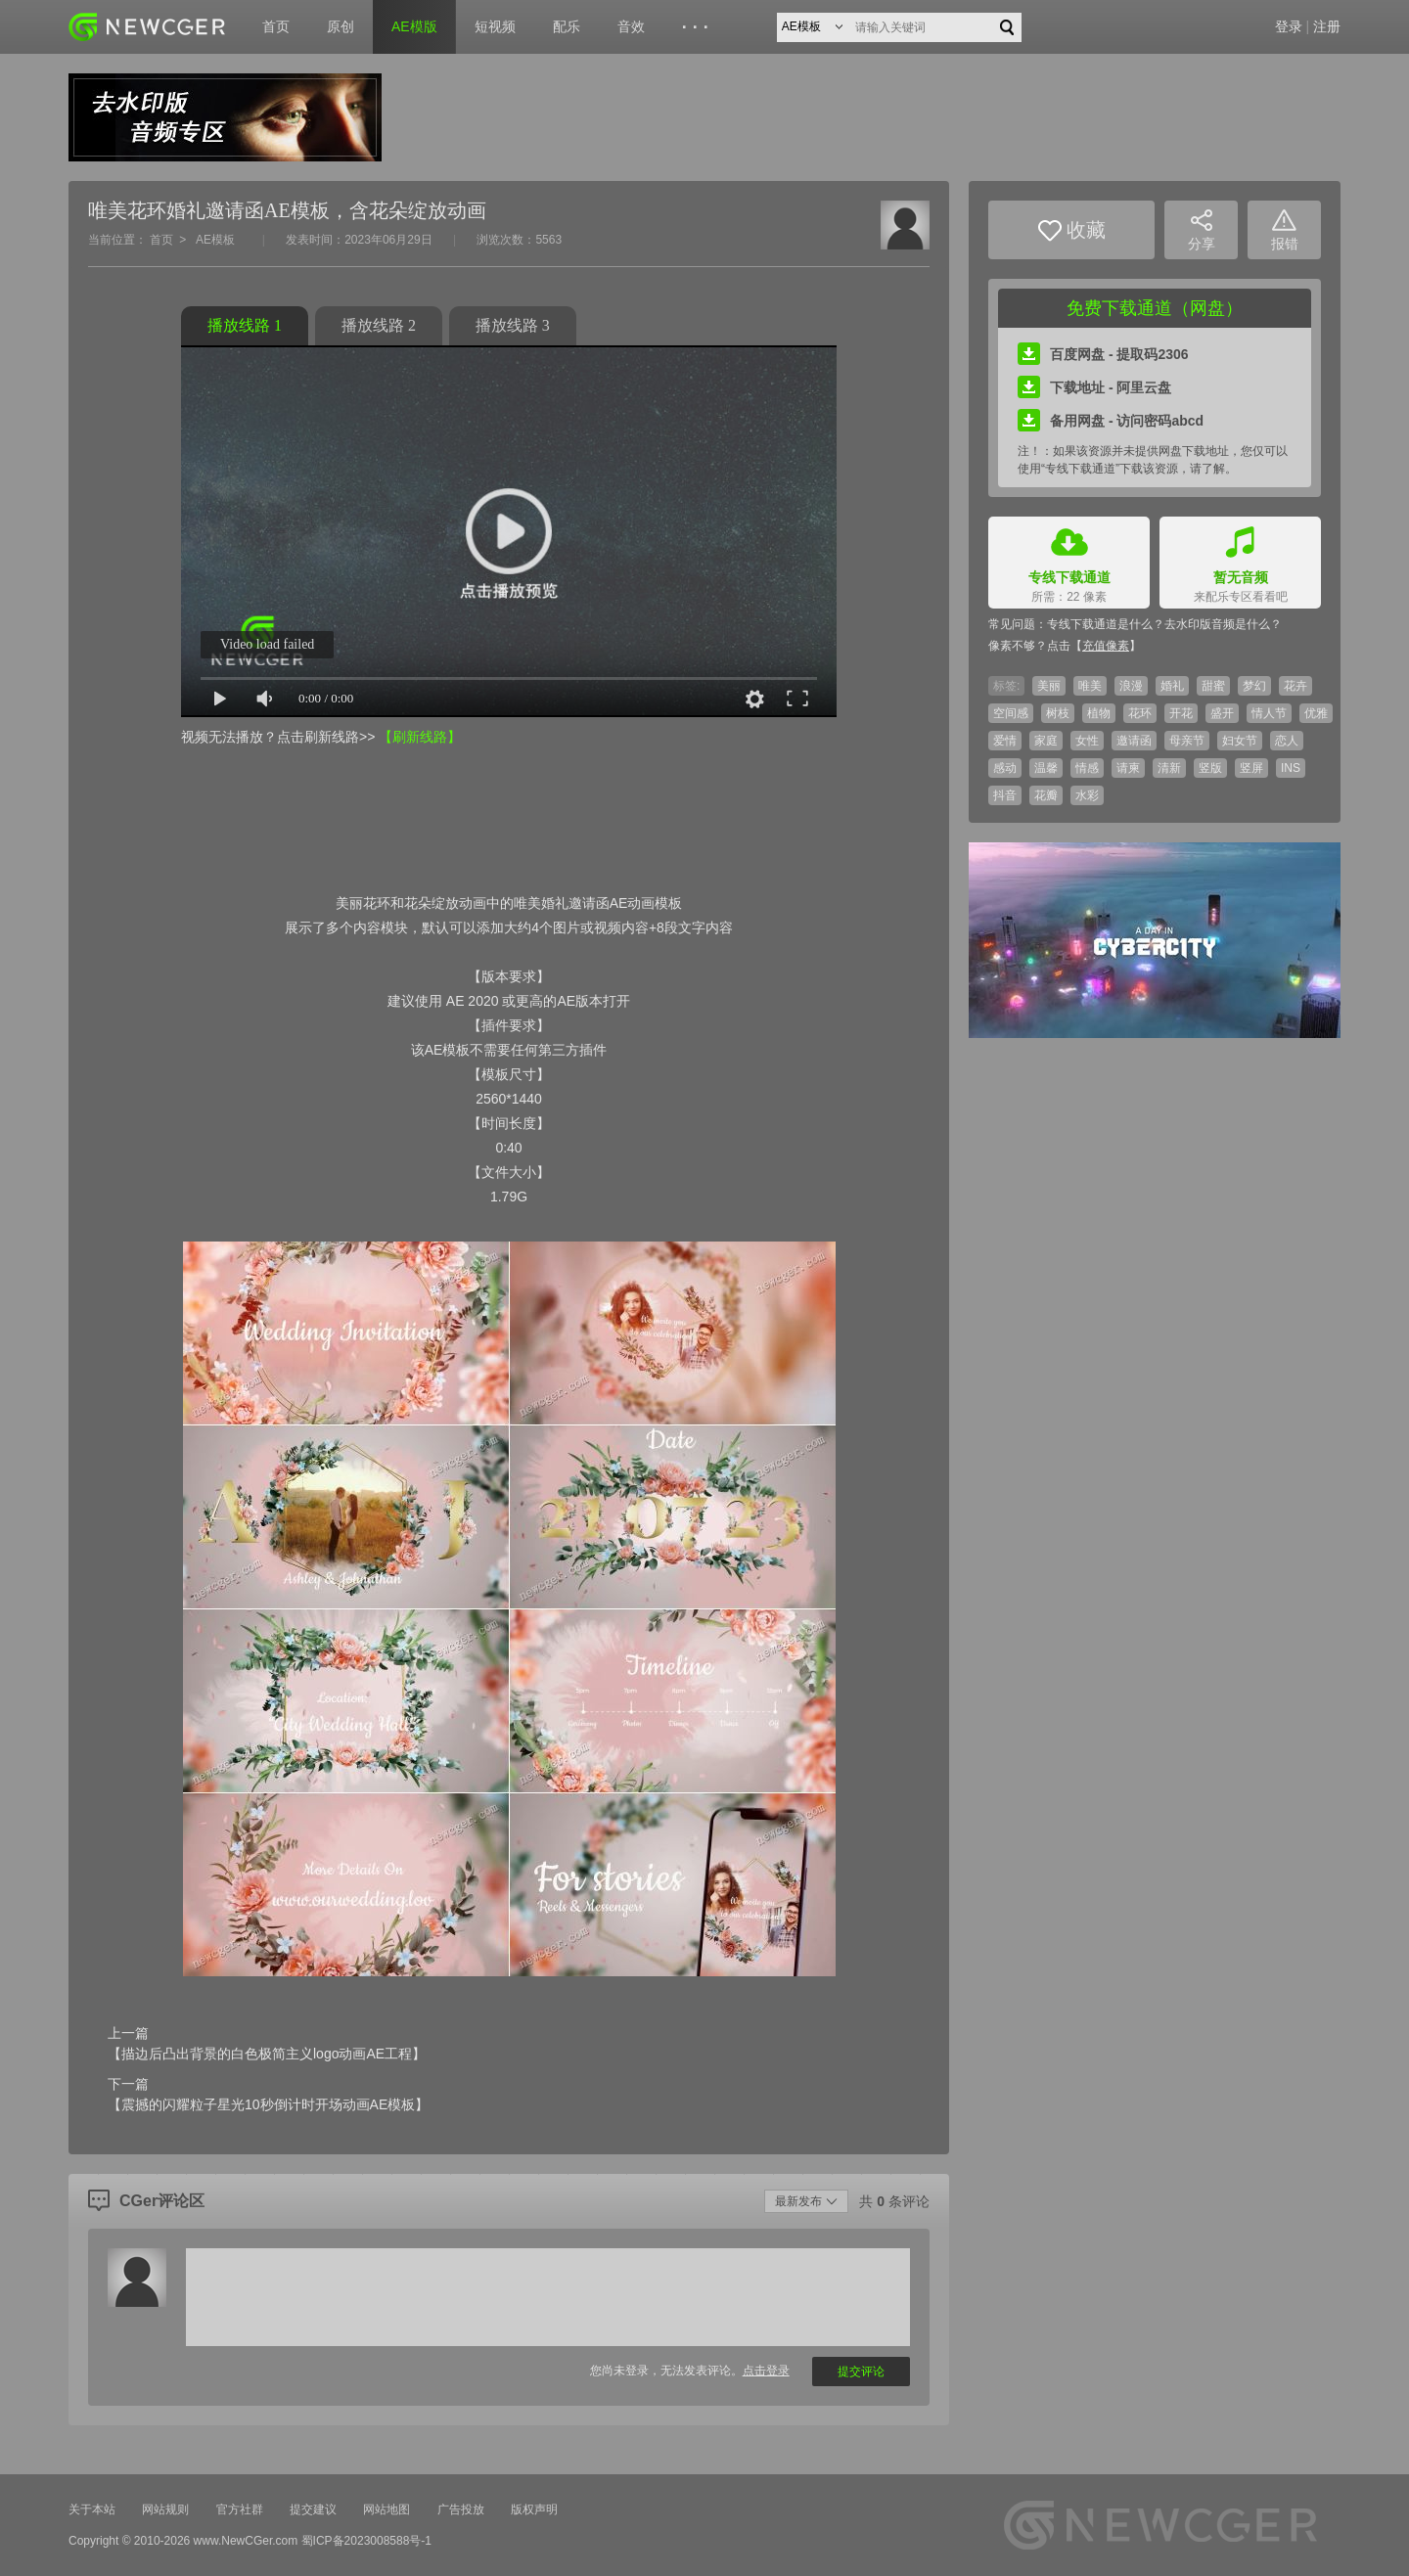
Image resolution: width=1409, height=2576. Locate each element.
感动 (1005, 768)
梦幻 (1254, 686)
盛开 (1222, 713)
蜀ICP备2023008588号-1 (366, 2541)
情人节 (1269, 713)
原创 (340, 26)
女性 (1087, 740)
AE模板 (215, 240)
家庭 (1046, 740)
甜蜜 (1213, 686)
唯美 (1090, 686)
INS (1290, 768)
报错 (1284, 230)
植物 (1099, 713)
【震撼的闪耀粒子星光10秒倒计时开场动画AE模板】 (268, 2104)
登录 (1288, 26)
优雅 (1316, 713)
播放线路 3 (513, 325)
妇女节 (1239, 740)
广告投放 (460, 2509)
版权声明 (534, 2509)
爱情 (1005, 740)
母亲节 (1186, 740)
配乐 (566, 26)
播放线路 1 (244, 325)
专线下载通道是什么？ (1105, 624)
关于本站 (91, 2509)
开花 (1181, 713)
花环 (1140, 713)
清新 (1169, 768)
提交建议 (313, 2509)
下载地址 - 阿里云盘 (1094, 387)
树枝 (1057, 713)
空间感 (1010, 713)
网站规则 (165, 2509)
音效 (631, 26)
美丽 (1049, 686)
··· (698, 27)
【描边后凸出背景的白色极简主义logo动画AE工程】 (267, 2053)
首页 (276, 26)
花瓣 (1046, 795)
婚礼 (1172, 686)
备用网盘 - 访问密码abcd (1111, 421)
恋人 (1286, 740)
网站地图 (386, 2509)
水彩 (1087, 795)
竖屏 (1251, 768)
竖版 (1210, 768)
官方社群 (239, 2509)
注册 (1327, 26)
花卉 (1295, 686)
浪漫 (1131, 686)
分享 (1201, 230)
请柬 (1128, 768)
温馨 (1046, 768)
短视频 (495, 26)
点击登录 (766, 2370)
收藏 (1072, 230)
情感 (1087, 768)
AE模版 (414, 26)
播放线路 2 (378, 325)
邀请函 (1134, 740)
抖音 (1005, 795)
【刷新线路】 (420, 737)
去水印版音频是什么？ (1223, 624)
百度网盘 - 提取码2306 (1103, 354)
